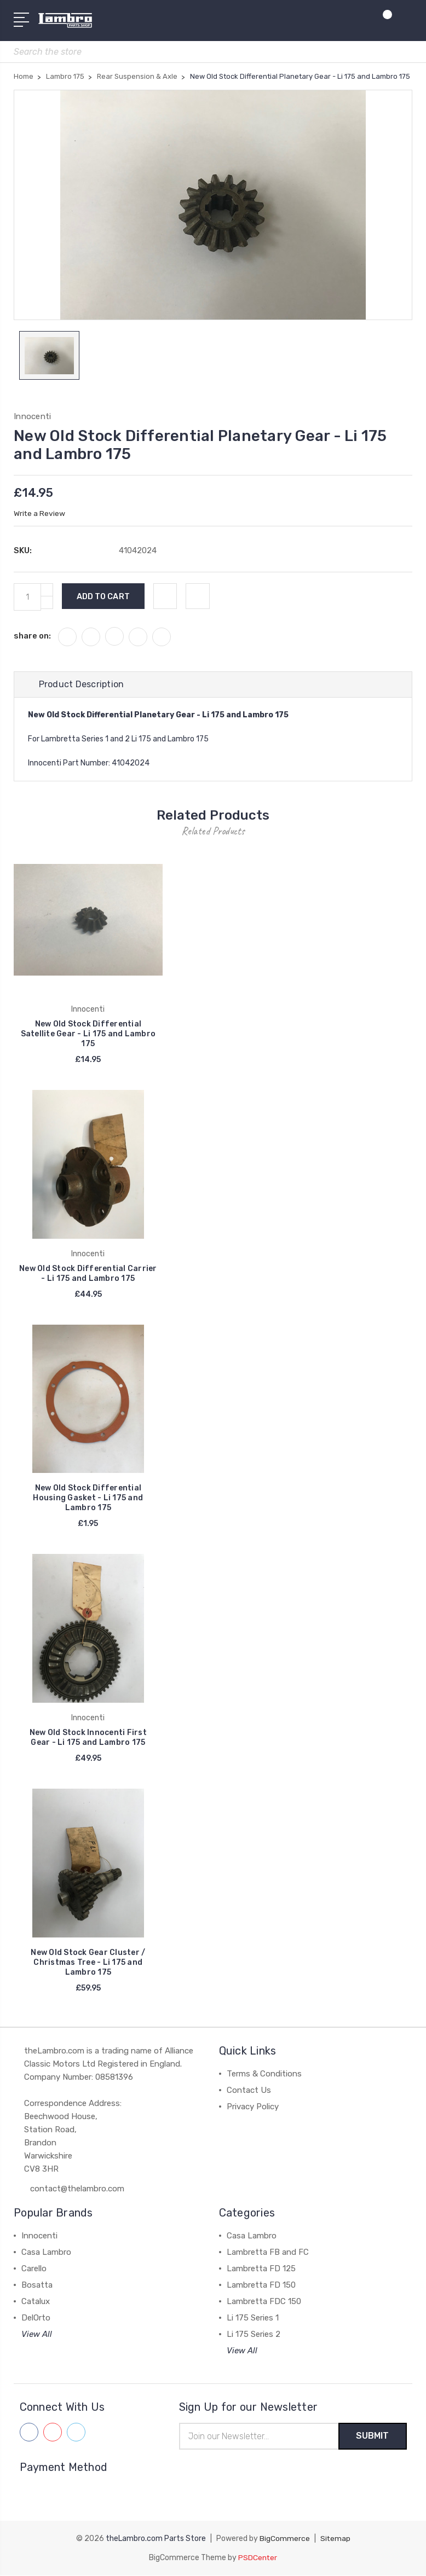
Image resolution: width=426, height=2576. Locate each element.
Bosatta (37, 2285)
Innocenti (39, 2236)
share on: (32, 637)
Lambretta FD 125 (261, 2269)
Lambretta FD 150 (261, 2285)
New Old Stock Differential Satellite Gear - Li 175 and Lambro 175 (88, 1034)
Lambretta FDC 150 (264, 2302)
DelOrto (35, 2318)
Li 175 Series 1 (253, 2318)
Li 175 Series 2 (253, 2335)
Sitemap (335, 2539)
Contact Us (249, 2091)
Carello (34, 2269)
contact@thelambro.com (77, 2189)
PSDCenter (258, 2558)
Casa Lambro (46, 2253)
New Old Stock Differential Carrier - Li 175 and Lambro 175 (88, 1274)
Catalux (35, 2302)
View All (36, 2335)
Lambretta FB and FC (268, 2253)
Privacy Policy (253, 2107)
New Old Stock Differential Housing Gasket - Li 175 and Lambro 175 (88, 1498)
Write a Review (40, 514)
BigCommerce (284, 2539)
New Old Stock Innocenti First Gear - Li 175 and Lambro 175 (88, 1738)
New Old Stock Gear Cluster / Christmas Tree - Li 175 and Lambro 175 (88, 1962)
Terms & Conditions (264, 2074)
